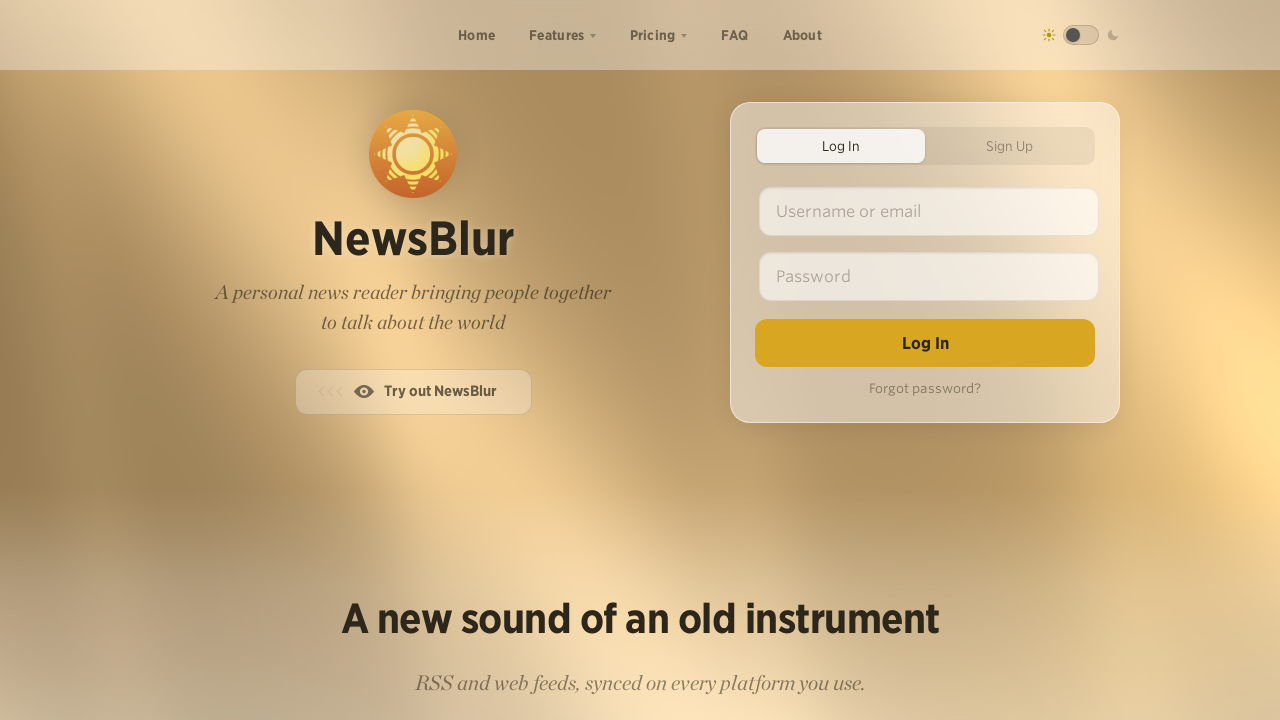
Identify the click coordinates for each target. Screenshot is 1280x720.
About (803, 35)
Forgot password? (925, 388)
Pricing (653, 35)
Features (556, 35)
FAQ (735, 35)
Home (476, 35)
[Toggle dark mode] (1081, 35)
